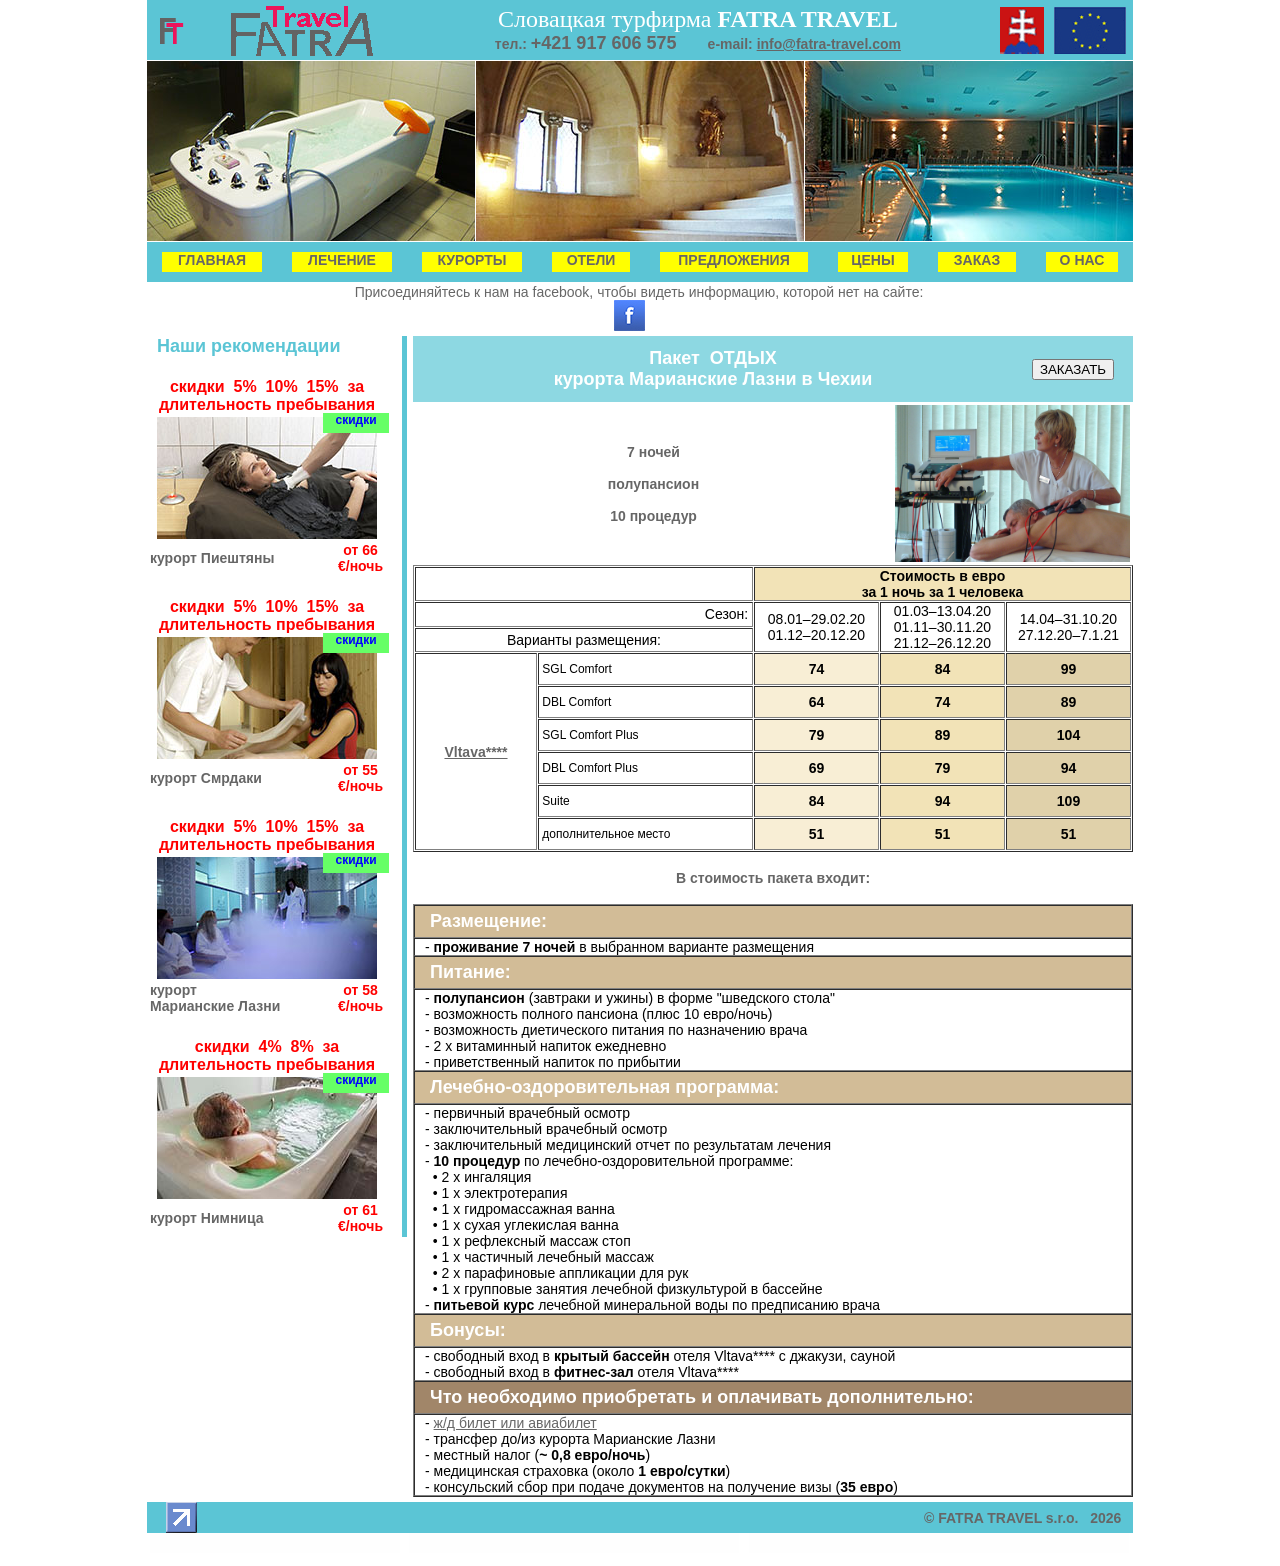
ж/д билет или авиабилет (515, 1423)
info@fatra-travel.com (829, 44)
